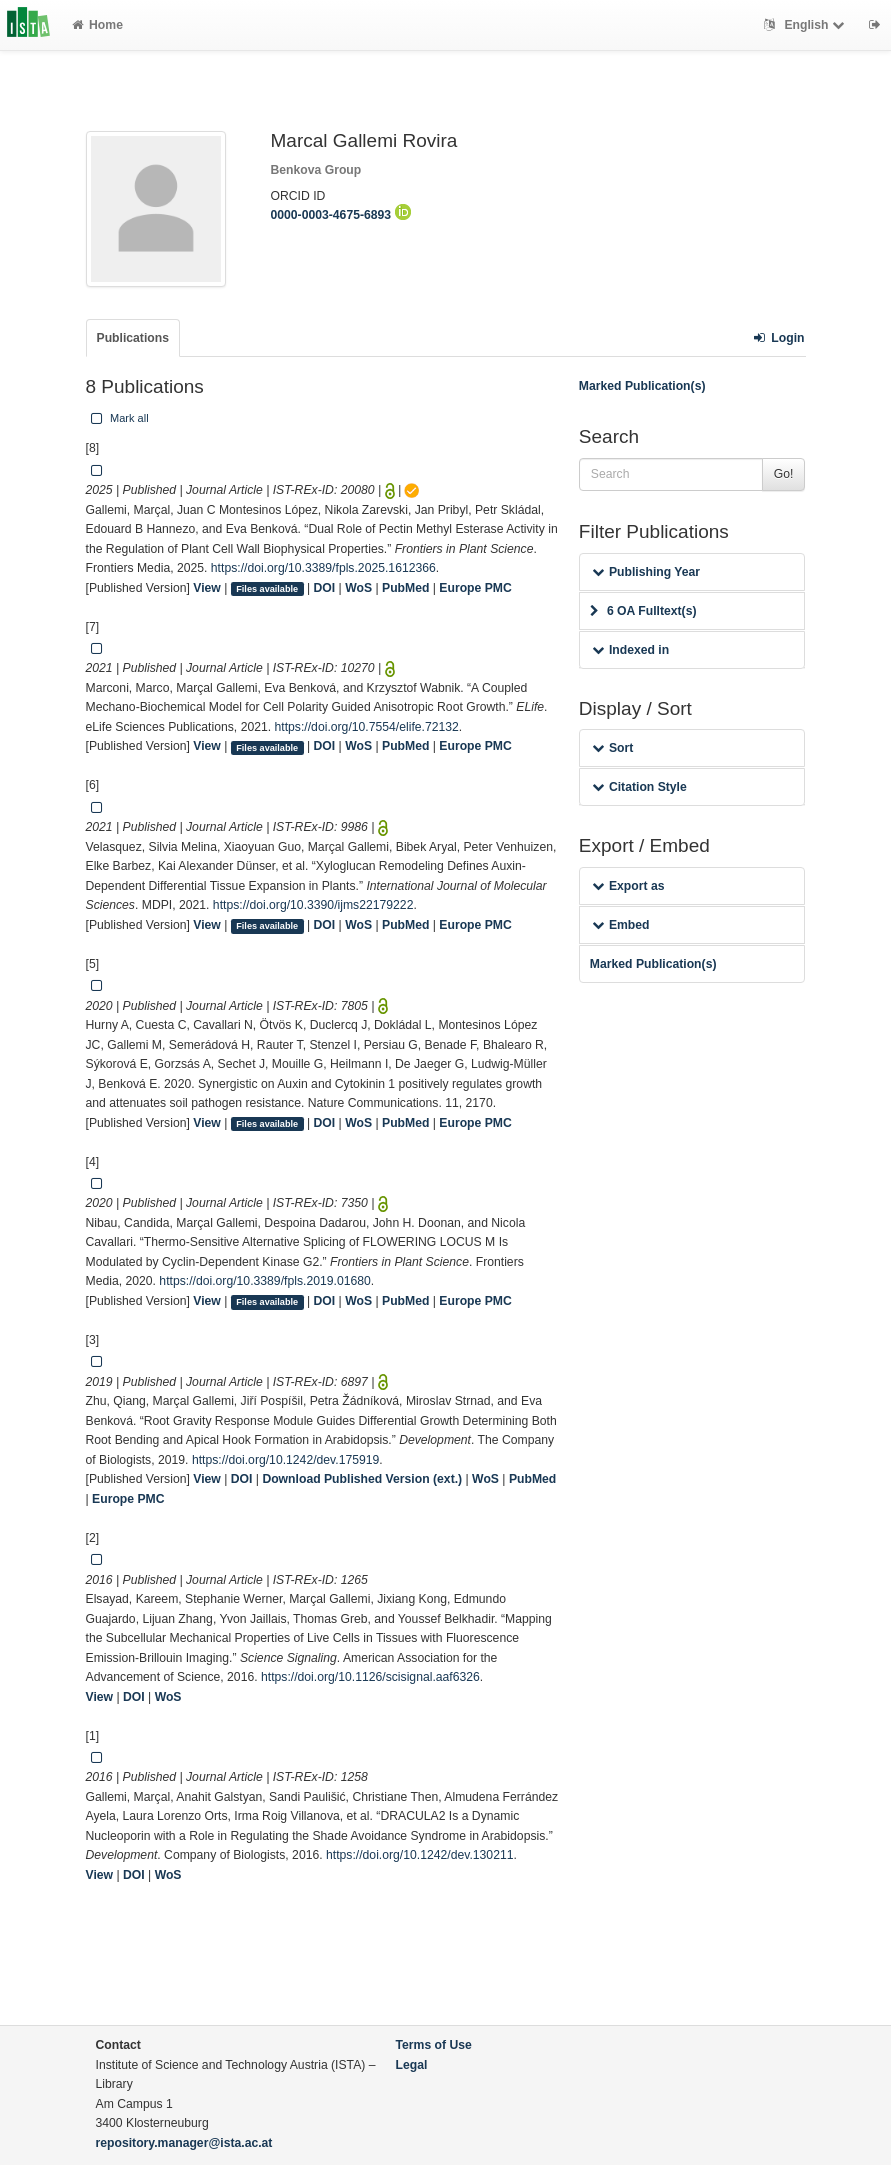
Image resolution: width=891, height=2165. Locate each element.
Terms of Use (434, 2045)
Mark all (118, 418)
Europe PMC (475, 588)
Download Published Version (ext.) (362, 1479)
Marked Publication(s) (642, 386)
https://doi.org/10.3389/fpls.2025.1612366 (323, 568)
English (806, 25)
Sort (612, 748)
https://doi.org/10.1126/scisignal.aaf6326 (370, 1677)
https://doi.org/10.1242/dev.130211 (419, 1855)
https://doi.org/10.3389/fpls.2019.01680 (264, 1281)
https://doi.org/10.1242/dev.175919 (285, 1460)
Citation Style (639, 787)
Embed (621, 925)
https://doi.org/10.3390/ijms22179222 (313, 905)
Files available (267, 589)
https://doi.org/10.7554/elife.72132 (367, 727)
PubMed (405, 588)
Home (97, 25)
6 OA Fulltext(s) (643, 611)
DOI (325, 588)
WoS (358, 588)
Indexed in (630, 650)
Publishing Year (646, 572)
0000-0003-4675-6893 (341, 215)
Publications (133, 338)
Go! (784, 474)
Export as (628, 886)
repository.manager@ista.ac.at (184, 2143)
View (207, 588)
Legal (412, 2065)
